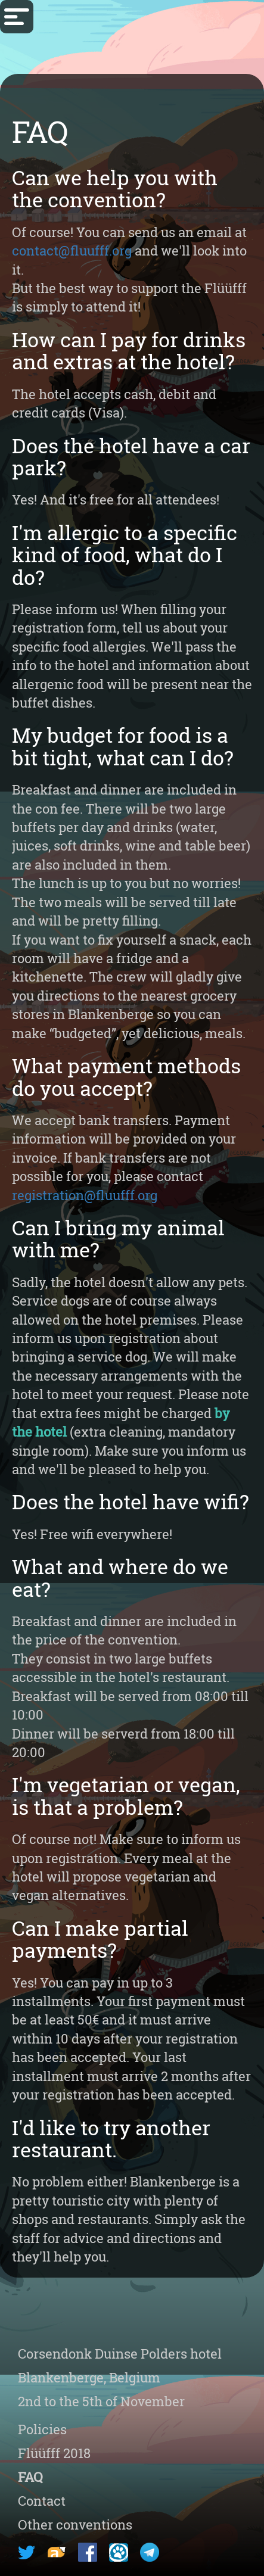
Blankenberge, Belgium (89, 2377)
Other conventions (75, 2524)
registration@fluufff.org (84, 1195)
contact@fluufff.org (72, 250)
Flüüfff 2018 (54, 2453)
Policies (42, 2429)
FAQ (30, 2476)
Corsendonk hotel (120, 2353)
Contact (42, 2500)
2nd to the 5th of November (101, 2401)
